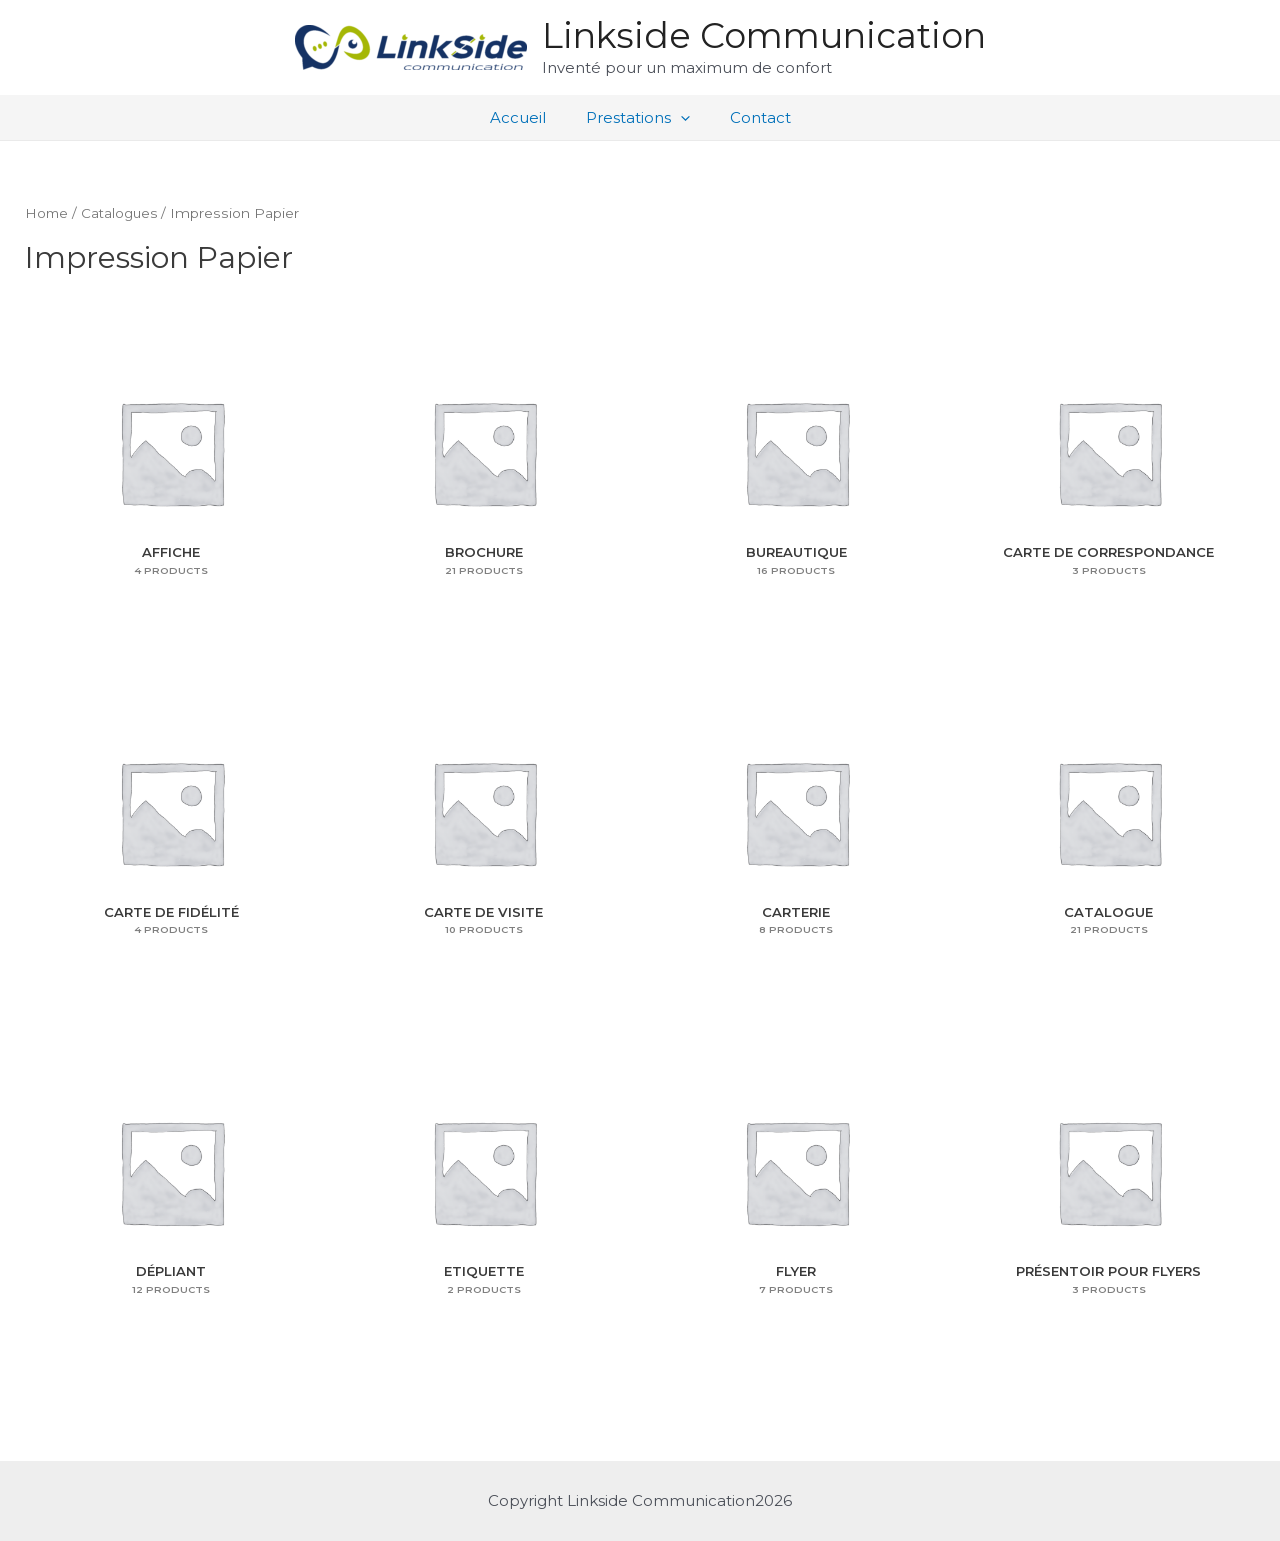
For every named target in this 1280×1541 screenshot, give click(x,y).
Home (47, 213)
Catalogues (122, 213)
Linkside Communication (764, 35)
